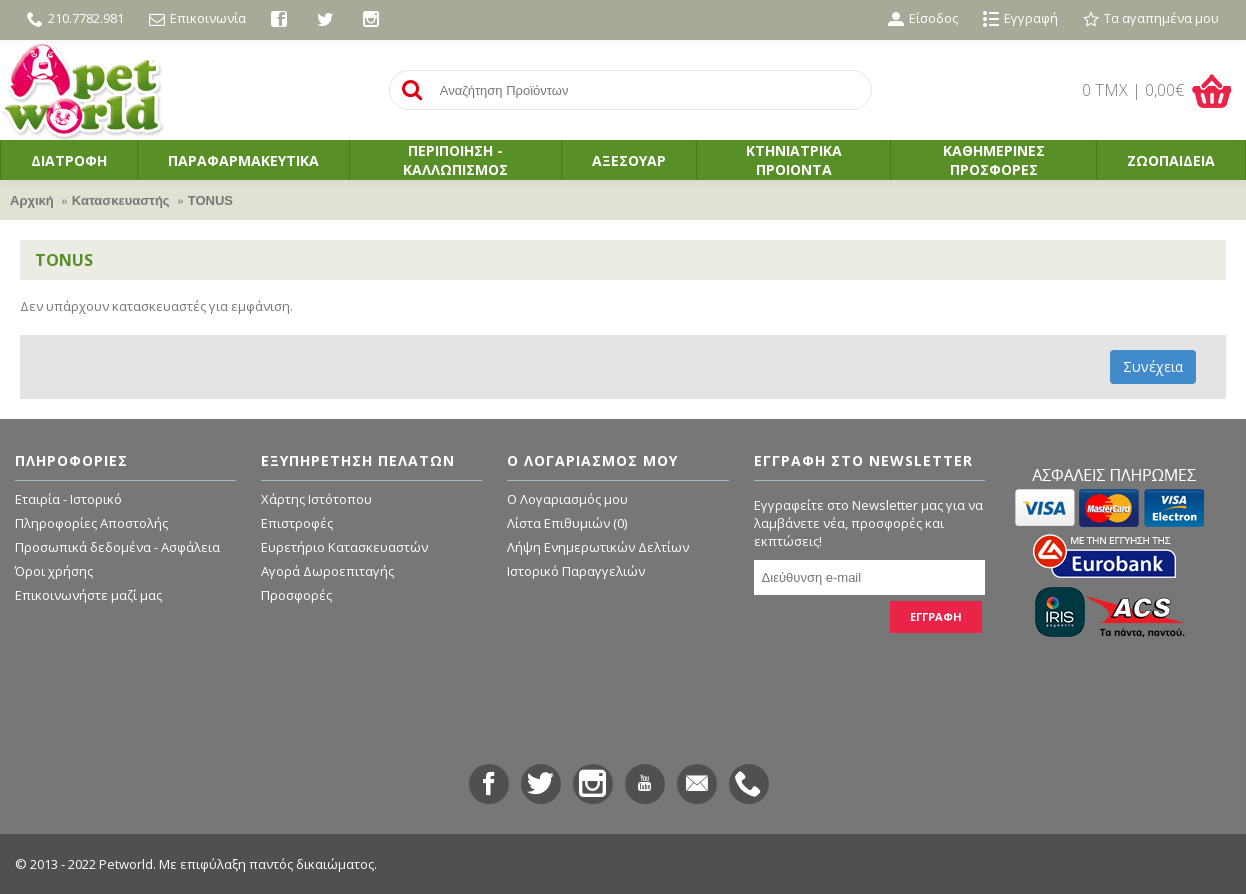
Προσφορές (296, 595)
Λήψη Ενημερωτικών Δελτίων (598, 547)
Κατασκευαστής (121, 200)
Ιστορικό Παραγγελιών (576, 571)
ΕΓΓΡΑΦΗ (936, 616)
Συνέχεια (1153, 366)
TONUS (210, 200)
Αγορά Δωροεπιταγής (327, 571)
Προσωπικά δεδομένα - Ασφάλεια (117, 547)
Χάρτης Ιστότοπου (316, 499)
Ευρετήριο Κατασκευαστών (344, 547)
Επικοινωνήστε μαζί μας (88, 595)
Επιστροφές (297, 523)
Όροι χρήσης (54, 571)
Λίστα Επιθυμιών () (567, 523)
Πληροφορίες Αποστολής (91, 523)
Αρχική (32, 200)
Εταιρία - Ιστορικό (68, 499)
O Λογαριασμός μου (567, 499)
